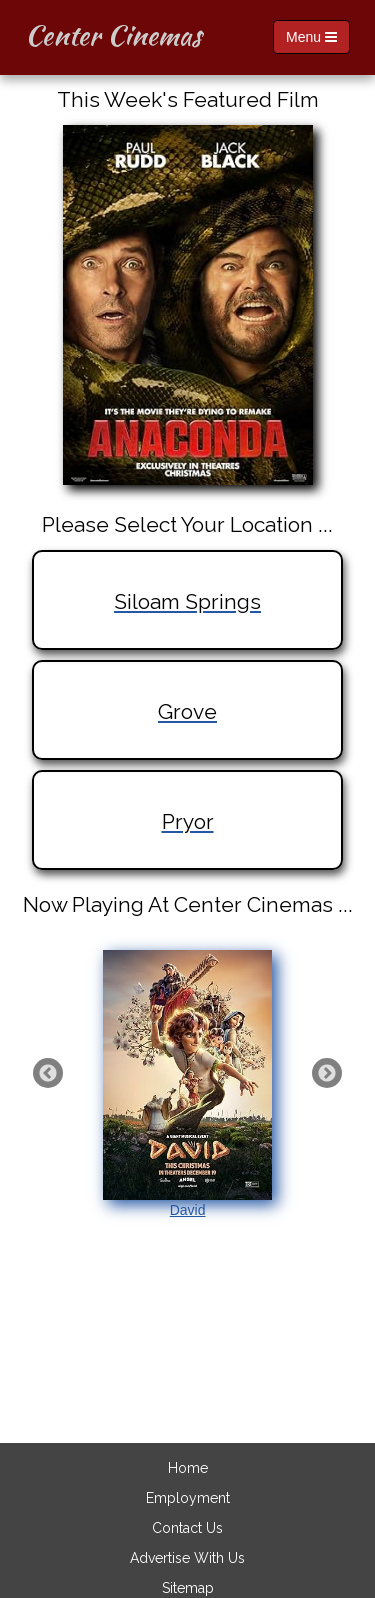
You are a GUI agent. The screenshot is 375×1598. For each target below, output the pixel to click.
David (187, 1084)
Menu (311, 37)
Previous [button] (48, 1073)
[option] (187, 1085)
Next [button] (327, 1073)
